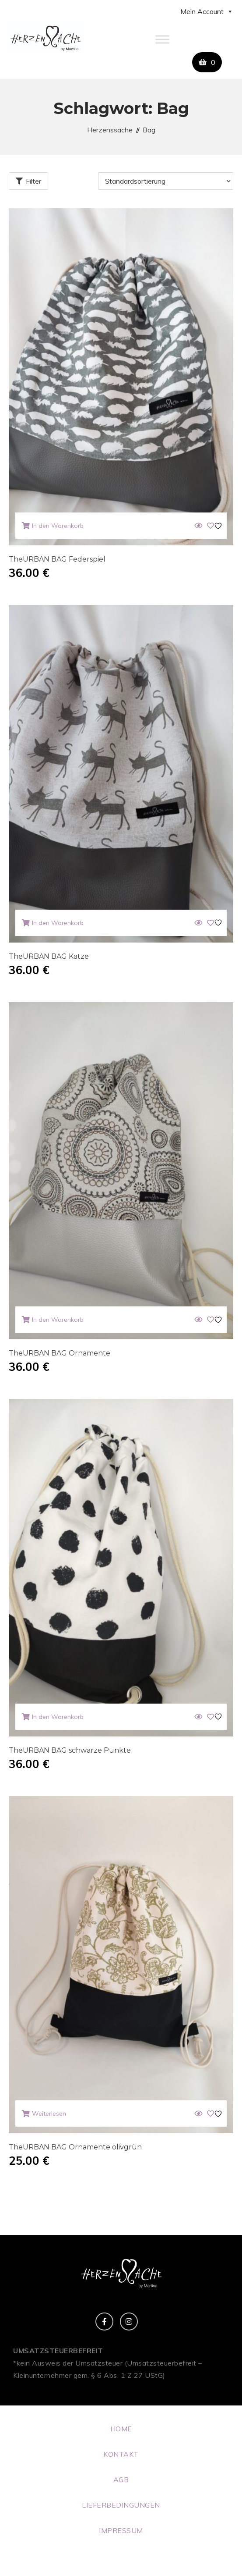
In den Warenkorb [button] (58, 526)
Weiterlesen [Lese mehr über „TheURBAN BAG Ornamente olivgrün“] (49, 2113)
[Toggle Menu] (162, 39)
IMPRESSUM (121, 2530)
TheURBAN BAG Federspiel (57, 559)
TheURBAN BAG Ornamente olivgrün (75, 2147)
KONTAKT (121, 2454)
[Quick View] (198, 525)
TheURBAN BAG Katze (49, 956)
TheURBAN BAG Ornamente (59, 1353)
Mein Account (206, 11)
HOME (121, 2428)
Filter (33, 181)
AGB (121, 2479)
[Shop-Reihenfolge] (165, 181)
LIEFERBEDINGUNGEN (121, 2505)
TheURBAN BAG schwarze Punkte (70, 1750)
